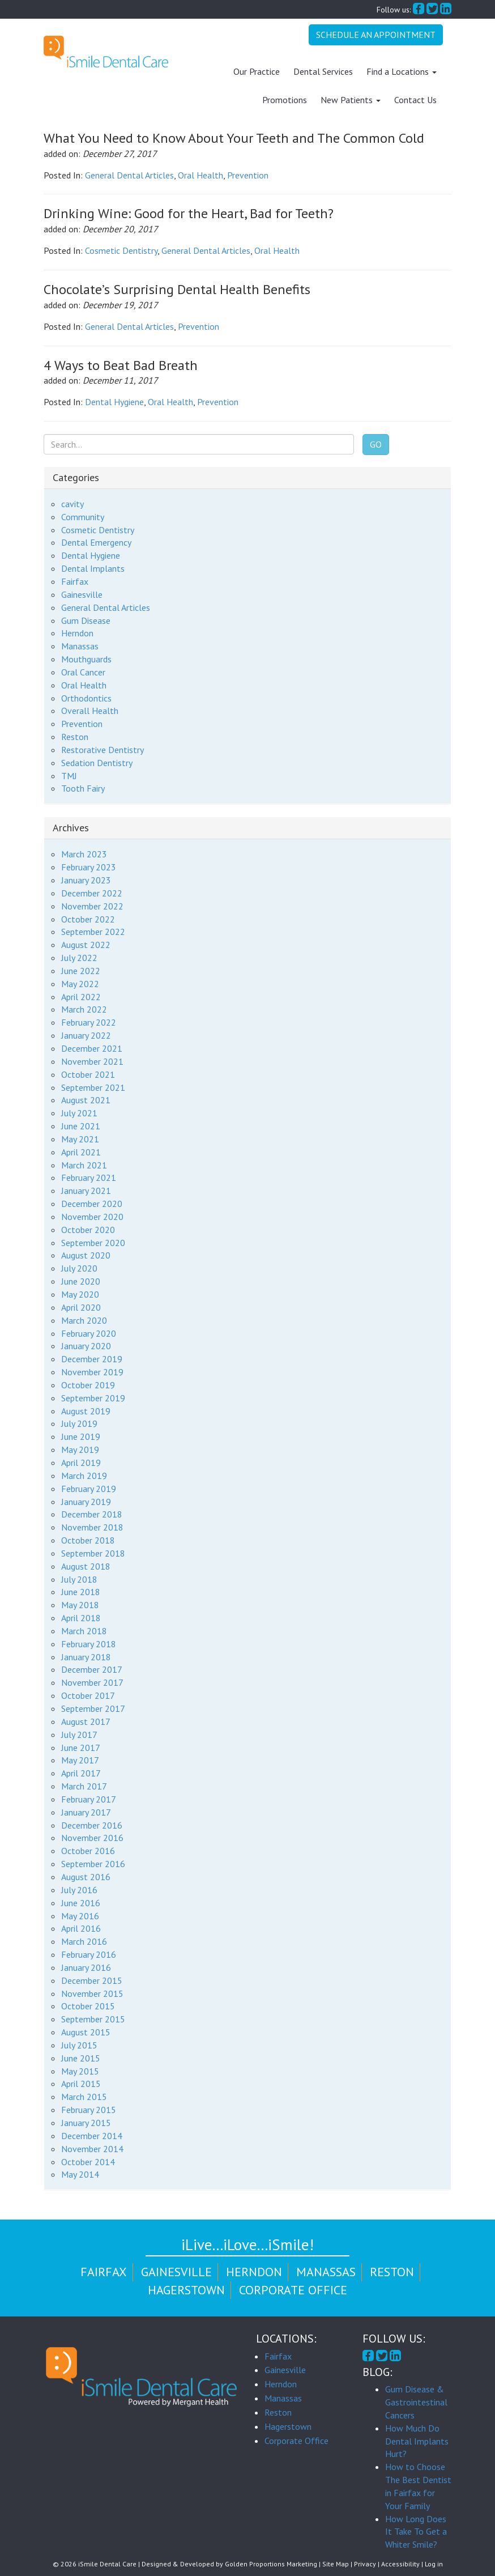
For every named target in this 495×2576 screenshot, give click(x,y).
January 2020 (86, 1345)
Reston (74, 736)
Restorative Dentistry (102, 749)
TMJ (69, 775)
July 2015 (79, 2045)
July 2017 (79, 1734)
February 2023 (88, 867)
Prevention (247, 175)
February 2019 (88, 1488)
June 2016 (80, 1902)
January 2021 (86, 1190)
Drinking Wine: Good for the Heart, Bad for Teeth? (189, 213)
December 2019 (91, 1358)
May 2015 (80, 2071)
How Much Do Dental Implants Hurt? (417, 2441)
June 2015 (80, 2058)
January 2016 (86, 1967)
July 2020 (79, 1268)
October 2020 (88, 1229)
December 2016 (91, 1824)
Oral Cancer (83, 672)
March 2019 (84, 1475)
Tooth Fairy (83, 788)
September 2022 (93, 931)
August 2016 (85, 1876)
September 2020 (93, 1242)
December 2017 (91, 1669)
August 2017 (85, 1721)
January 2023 (86, 880)
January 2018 (86, 1657)
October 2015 (88, 2006)
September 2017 (93, 1708)
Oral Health (200, 175)
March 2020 (84, 1320)
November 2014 (92, 2148)
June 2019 (80, 1436)
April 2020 (81, 1307)
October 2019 (88, 1385)
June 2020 (80, 1281)
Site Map (335, 2564)
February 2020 (88, 1332)
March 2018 (84, 1630)
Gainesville (82, 594)
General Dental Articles (129, 175)
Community (82, 516)
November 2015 (92, 1993)
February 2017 (88, 1799)
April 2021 (81, 1152)
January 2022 (86, 1035)
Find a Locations (401, 71)
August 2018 (85, 1566)
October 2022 (88, 918)
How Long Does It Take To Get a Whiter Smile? (416, 2532)
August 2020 (85, 1255)
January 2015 (86, 2122)
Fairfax (74, 581)
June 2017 (80, 1747)
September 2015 (93, 2019)
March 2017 (84, 1786)
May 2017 (80, 1760)
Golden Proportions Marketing (271, 2564)
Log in (434, 2564)
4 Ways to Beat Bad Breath (121, 364)
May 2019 (80, 1449)
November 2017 (92, 1682)
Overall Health (89, 710)
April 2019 (81, 1462)
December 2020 (91, 1203)
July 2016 (79, 1889)
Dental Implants (93, 568)
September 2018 (93, 1553)
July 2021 (79, 1113)
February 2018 (88, 1644)
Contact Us (415, 99)
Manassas (80, 646)
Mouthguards (86, 659)
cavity (72, 503)
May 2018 (80, 1604)
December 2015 (91, 1980)
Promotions (284, 99)
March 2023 (84, 854)
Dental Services (323, 71)
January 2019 (86, 1501)
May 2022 (80, 983)
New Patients (351, 99)
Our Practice (256, 71)
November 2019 (92, 1372)
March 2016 (84, 1941)
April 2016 (81, 1928)
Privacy (365, 2564)
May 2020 (80, 1294)
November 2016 (92, 1837)
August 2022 (85, 944)
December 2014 (91, 2135)
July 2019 (79, 1423)
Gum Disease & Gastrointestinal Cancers (416, 2402)
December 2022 (91, 893)
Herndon (77, 633)
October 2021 (88, 1074)
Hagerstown (186, 2290)
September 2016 (93, 1863)
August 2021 (85, 1100)
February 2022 (88, 1022)
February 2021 (88, 1177)
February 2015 (88, 2109)
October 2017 (88, 1695)
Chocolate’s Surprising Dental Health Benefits (177, 289)
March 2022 (84, 1009)
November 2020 (92, 1216)
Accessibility (400, 2564)
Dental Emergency (96, 542)
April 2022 (81, 996)
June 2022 (80, 970)
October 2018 (88, 1540)
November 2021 (92, 1061)
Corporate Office (293, 2290)
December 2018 (91, 1514)
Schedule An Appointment (376, 34)
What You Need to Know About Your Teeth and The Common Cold (234, 138)
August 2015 (85, 2032)
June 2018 (80, 1591)
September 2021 (93, 1087)
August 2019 (85, 1410)
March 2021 (84, 1164)
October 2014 (88, 2161)
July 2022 (79, 957)
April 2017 (81, 1773)
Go (376, 444)
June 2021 (80, 1126)
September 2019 (93, 1398)
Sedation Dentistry (97, 762)
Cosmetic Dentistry (121, 250)
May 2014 (80, 2174)
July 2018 (79, 1578)
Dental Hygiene (114, 401)
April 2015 (81, 2083)
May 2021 (80, 1139)
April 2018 (81, 1617)
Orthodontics (86, 697)
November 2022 (92, 906)
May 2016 (80, 1915)
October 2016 (88, 1850)
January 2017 (86, 1812)
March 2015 (84, 2096)
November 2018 (92, 1527)
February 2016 (88, 1954)
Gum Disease (85, 620)
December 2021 (91, 1048)
